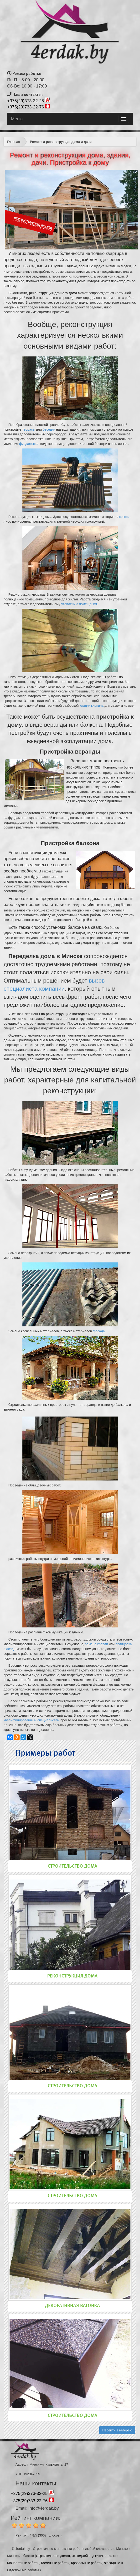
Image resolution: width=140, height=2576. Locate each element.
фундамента (28, 444)
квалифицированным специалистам (32, 1720)
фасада (99, 1331)
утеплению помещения (79, 604)
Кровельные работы (86, 2563)
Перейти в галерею (117, 2430)
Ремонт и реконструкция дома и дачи (61, 142)
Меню (17, 119)
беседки (49, 429)
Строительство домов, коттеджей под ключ (69, 2556)
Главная (13, 142)
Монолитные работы (23, 2563)
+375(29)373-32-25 (25, 100)
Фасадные (112, 2563)
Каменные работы (55, 2563)
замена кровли (96, 1644)
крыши (124, 517)
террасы (28, 429)
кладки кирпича (92, 705)
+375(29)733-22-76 (25, 107)
